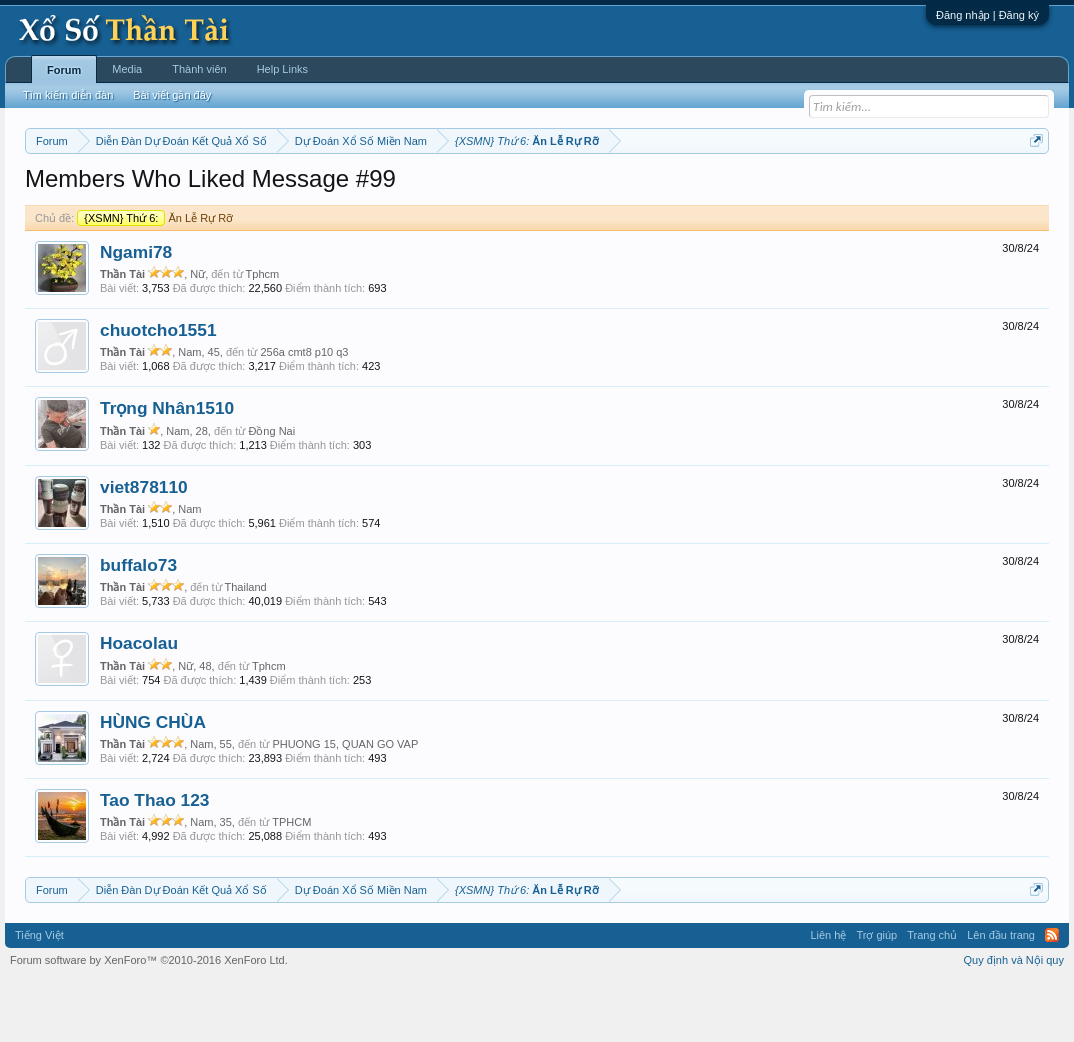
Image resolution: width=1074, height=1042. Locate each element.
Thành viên (199, 69)
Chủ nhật (611, 191)
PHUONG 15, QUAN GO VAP (345, 804)
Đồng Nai (271, 491)
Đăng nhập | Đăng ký (987, 15)
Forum (64, 70)
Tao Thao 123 (154, 860)
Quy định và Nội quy (1014, 1020)
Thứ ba (344, 191)
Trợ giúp (876, 996)
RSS (1052, 996)
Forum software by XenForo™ (149, 1020)
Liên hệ (828, 996)
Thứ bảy (554, 191)
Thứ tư (391, 191)
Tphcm (263, 334)
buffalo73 (138, 625)
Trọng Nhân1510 (167, 469)
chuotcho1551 (158, 390)
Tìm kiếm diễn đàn (68, 95)
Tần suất (804, 191)
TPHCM (291, 882)
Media (127, 69)
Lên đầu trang (1001, 996)
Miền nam (65, 191)
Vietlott (246, 191)
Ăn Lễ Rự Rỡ (155, 278)
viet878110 (144, 547)
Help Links (282, 69)
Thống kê (671, 191)
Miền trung (189, 191)
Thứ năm (443, 191)
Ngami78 (136, 312)
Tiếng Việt (39, 996)
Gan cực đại (739, 191)
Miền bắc (126, 191)
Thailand (246, 647)
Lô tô (851, 191)
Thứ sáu (500, 191)
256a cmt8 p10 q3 (304, 412)
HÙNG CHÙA (153, 782)
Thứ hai (294, 191)
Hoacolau (139, 704)
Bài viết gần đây (172, 95)
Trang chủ (932, 996)
